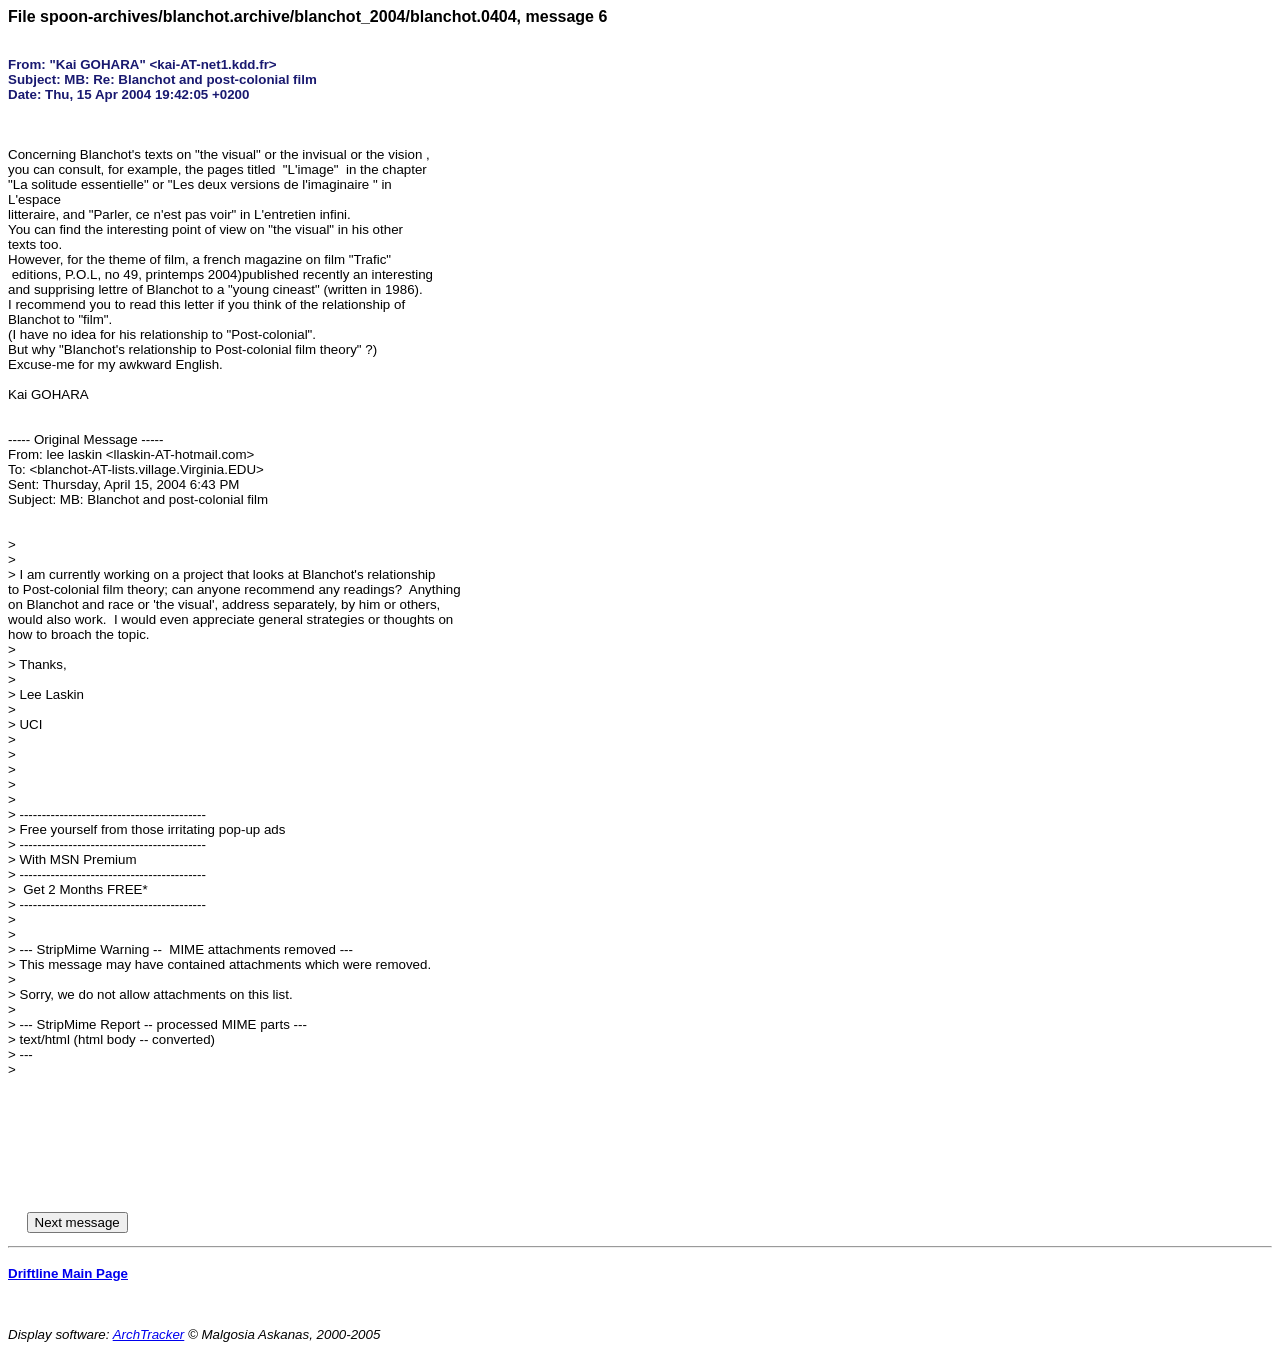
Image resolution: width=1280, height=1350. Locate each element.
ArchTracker (149, 1334)
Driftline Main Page (68, 1273)
